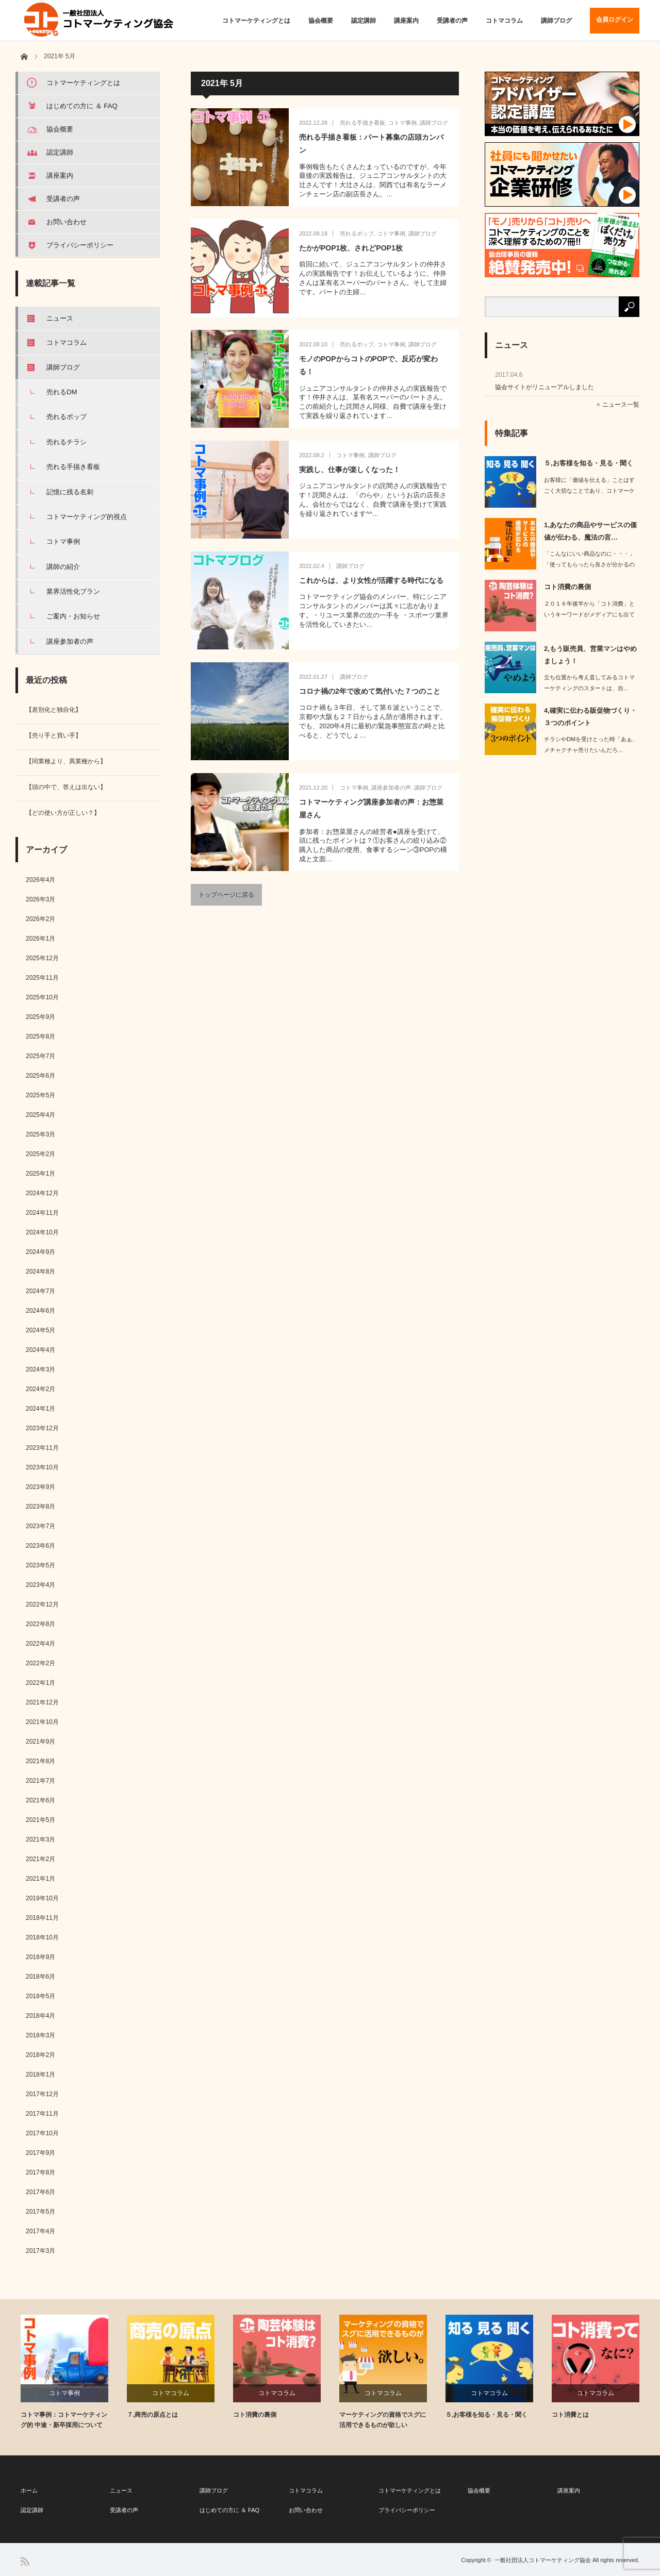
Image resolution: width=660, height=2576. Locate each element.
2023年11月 (42, 1447)
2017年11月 (42, 2113)
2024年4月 (40, 1349)
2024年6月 (40, 1310)
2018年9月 (40, 1957)
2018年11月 (42, 1917)
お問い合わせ (66, 222)
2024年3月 (40, 1369)
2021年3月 (40, 1839)
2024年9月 (40, 1252)
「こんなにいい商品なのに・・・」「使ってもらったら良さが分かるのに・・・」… (589, 564)
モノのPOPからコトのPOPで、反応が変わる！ (368, 365)
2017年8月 (40, 2172)
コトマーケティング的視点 (86, 517)
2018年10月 (42, 1937)
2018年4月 (40, 2015)
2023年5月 (40, 1565)
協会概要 (320, 20)
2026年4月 (40, 879)
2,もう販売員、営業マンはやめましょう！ (590, 654)
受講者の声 (452, 20)
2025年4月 (40, 1114)
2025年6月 (40, 1075)
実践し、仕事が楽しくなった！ (349, 469)
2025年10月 (42, 997)
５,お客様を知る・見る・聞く (588, 463)
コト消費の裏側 (567, 587)
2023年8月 (40, 1506)
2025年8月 (40, 1036)
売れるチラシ (66, 442)
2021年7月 (40, 1780)
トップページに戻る (226, 894)
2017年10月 (42, 2133)
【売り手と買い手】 (53, 735)
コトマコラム (504, 20)
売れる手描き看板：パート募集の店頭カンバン (371, 143)
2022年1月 (40, 1682)
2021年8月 (40, 1761)
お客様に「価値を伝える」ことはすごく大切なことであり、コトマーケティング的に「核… (589, 491)
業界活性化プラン (73, 591)
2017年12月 (42, 2094)
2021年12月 (42, 1702)
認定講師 (363, 20)
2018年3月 (40, 2035)
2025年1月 (40, 1173)
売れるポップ (357, 233)
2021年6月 (40, 1800)
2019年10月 (42, 1898)
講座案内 (406, 20)
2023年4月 (40, 1584)
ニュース (59, 318)
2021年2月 (40, 1859)
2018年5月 (40, 1996)
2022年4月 (40, 1643)
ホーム (29, 2490)
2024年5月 (40, 1330)
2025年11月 (42, 977)
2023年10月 (42, 1467)
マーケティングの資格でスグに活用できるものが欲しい (382, 2419)
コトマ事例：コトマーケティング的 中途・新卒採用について (64, 2419)
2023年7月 (40, 1526)
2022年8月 (40, 1624)
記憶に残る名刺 (69, 492)
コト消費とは (570, 2414)
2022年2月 (40, 1663)
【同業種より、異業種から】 (66, 761)
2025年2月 (40, 1154)
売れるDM (61, 392)
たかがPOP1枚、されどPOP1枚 (351, 248)
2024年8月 (40, 1271)
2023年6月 (40, 1545)
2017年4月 (40, 2231)
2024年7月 (40, 1291)
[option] (74, 2372)
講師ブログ (556, 20)
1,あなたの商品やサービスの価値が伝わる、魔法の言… (590, 531)
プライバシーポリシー (79, 245)
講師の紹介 (63, 567)
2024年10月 (42, 1232)
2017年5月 (40, 2211)
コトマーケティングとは (256, 20)
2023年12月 (42, 1428)
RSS (25, 2561)
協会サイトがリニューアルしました (544, 387)
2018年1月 (40, 2074)
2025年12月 (42, 958)
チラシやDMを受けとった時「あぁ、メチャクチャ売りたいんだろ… (591, 744)
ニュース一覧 (620, 404)
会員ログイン (614, 19)
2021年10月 (42, 1722)
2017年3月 (40, 2250)
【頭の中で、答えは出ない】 (66, 787)
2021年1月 (40, 1878)
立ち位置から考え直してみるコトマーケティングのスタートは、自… (589, 682)
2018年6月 (40, 1976)
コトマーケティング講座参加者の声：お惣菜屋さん (371, 808)
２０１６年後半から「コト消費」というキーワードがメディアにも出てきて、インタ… (589, 614)
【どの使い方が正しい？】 (63, 812)
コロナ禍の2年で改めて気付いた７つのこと (369, 691)
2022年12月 (42, 1604)
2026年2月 (40, 919)
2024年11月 (42, 1212)
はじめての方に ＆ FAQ (82, 106)
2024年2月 (40, 1389)
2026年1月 (40, 938)
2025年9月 (40, 1017)
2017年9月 (40, 2152)
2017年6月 (40, 2192)
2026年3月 (40, 899)
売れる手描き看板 (362, 123)
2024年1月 (40, 1408)
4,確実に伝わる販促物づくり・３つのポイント (590, 716)
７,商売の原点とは (152, 2414)
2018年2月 (40, 2055)
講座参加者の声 (391, 787)
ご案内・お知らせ (73, 616)
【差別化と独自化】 (53, 709)
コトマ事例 (402, 123)
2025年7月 (40, 1056)
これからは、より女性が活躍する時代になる (371, 580)
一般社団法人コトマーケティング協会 (542, 2560)
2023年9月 (40, 1487)
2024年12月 (42, 1193)
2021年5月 (40, 1820)
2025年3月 (40, 1134)
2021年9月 (40, 1741)
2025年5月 (40, 1095)
